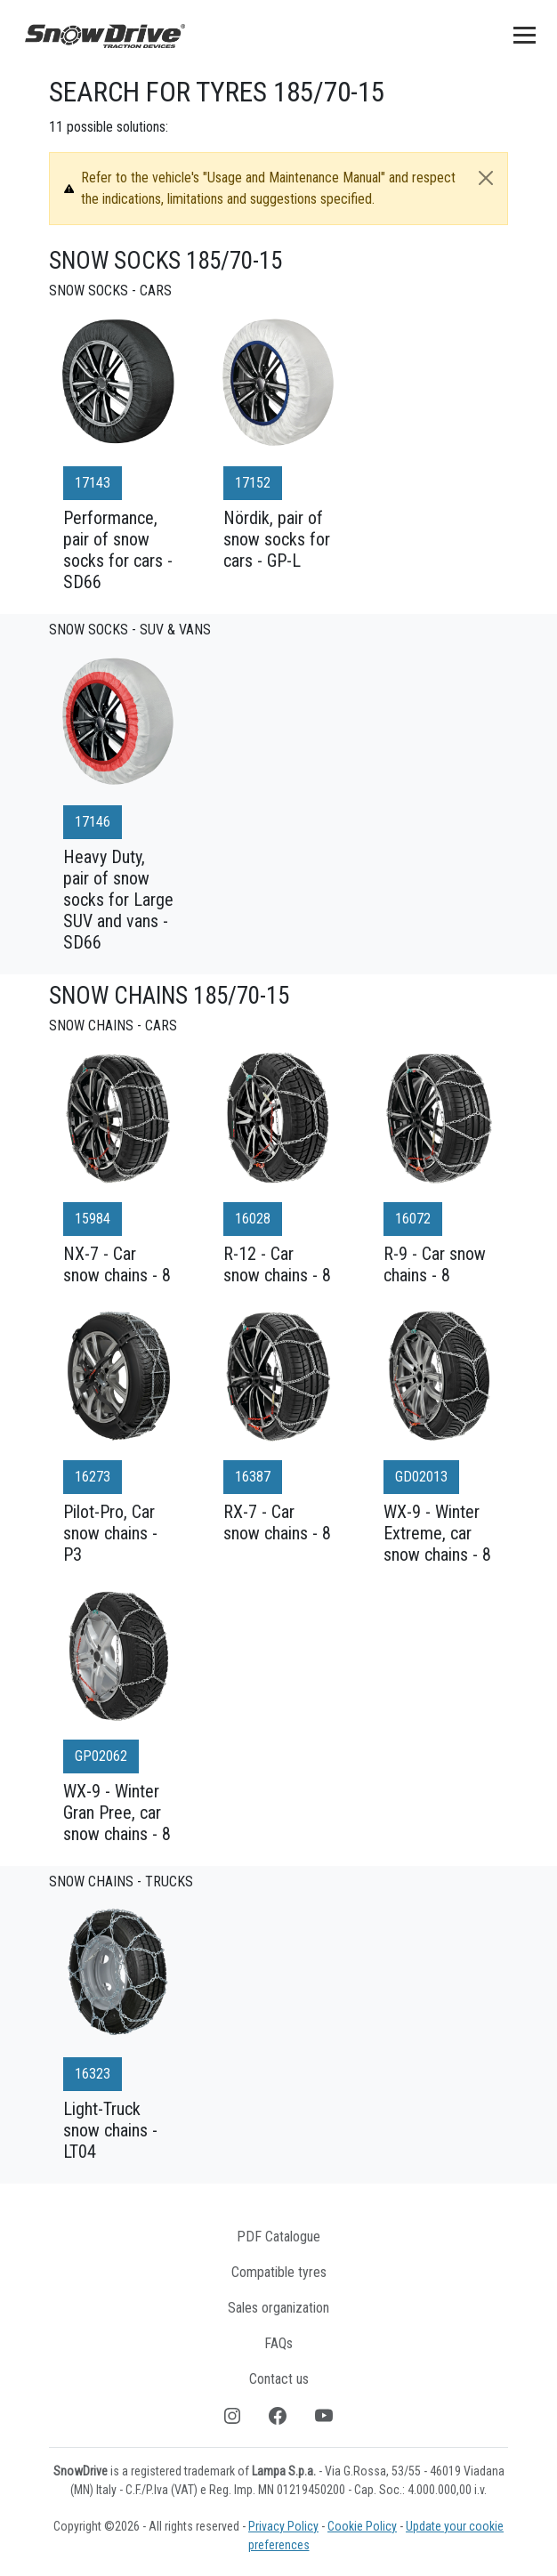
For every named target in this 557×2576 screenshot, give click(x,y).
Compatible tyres (279, 2272)
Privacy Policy (283, 2526)
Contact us (279, 2378)
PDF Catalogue (278, 2236)
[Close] (485, 178)
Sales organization (278, 2307)
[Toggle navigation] (524, 35)
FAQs (278, 2343)
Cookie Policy (362, 2526)
